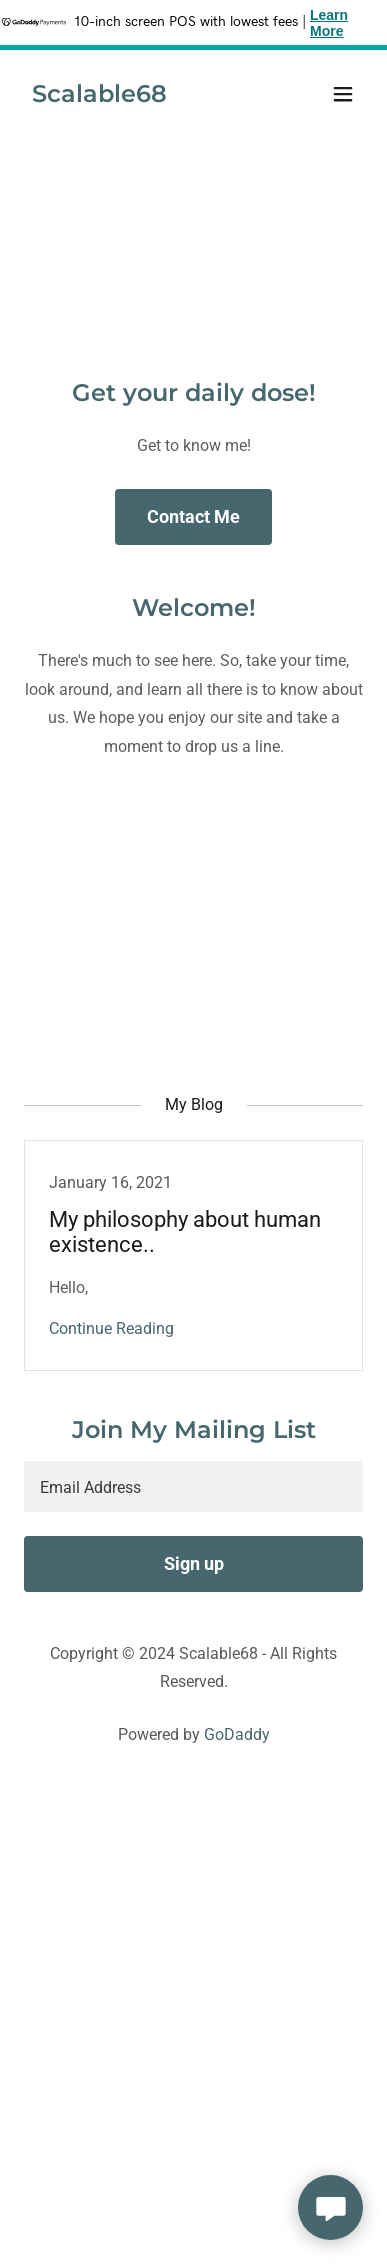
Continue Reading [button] (111, 1328)
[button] (343, 94)
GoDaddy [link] (237, 1734)
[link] (99, 96)
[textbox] (193, 1486)
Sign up (194, 1563)
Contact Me (193, 516)
